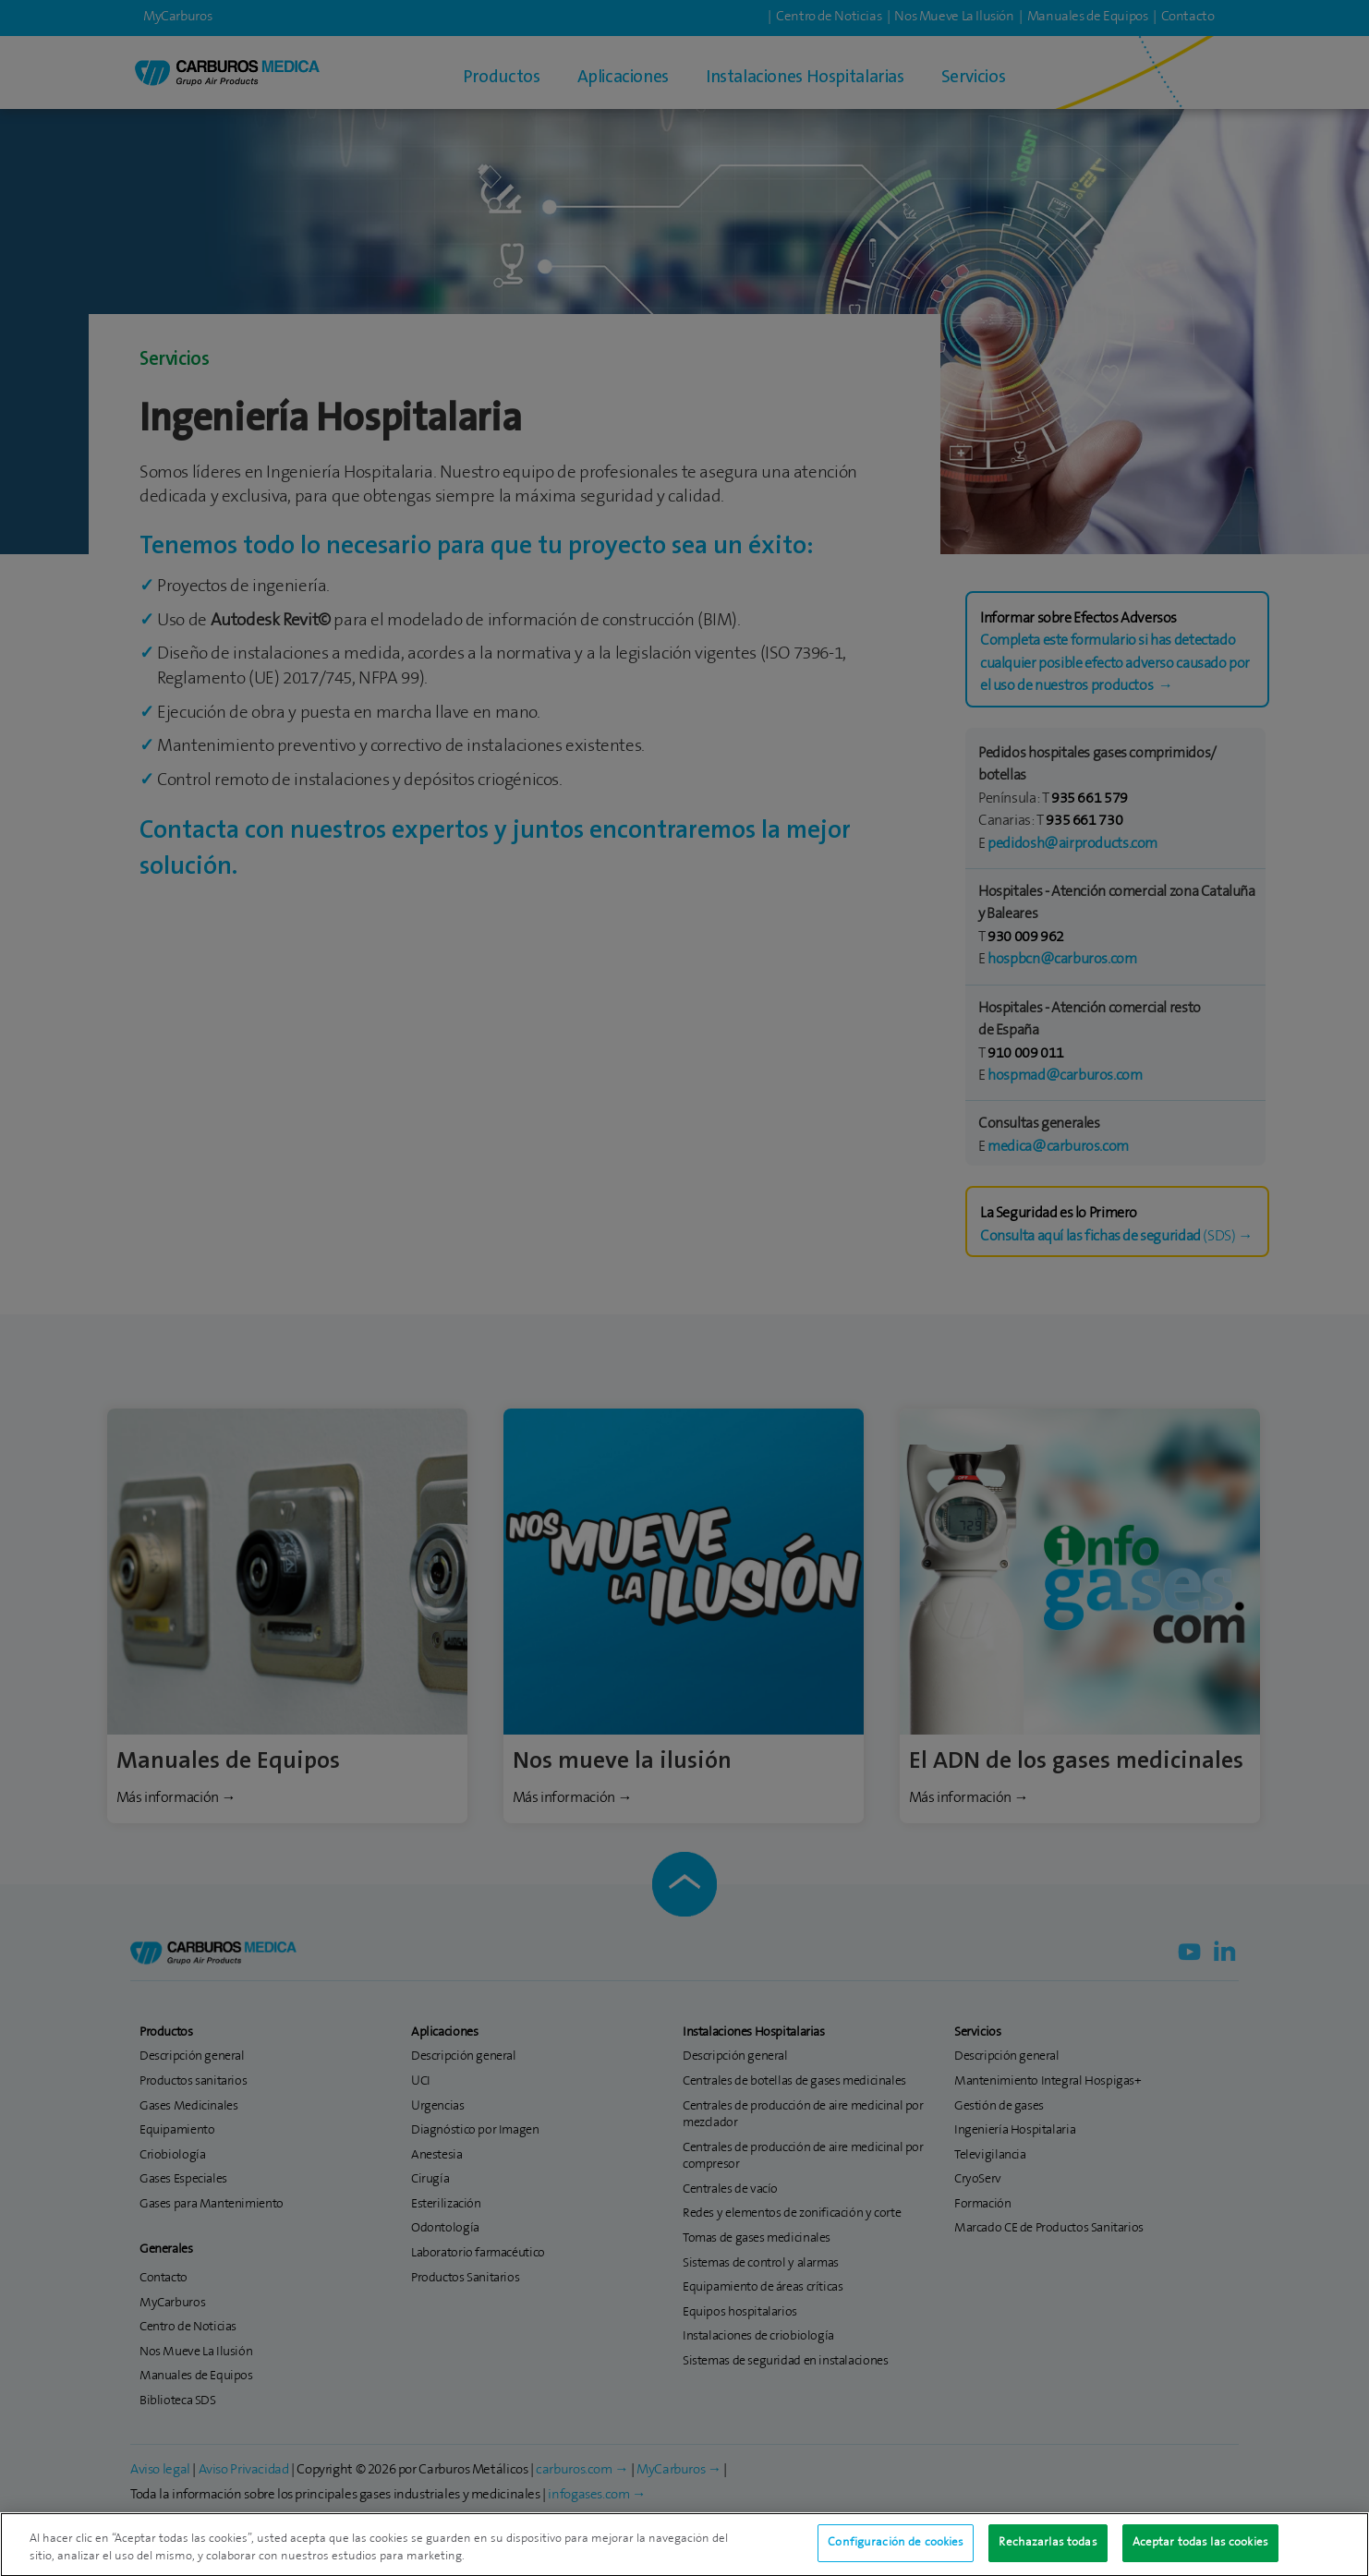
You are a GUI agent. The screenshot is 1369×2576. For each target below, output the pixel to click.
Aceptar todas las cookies (1200, 2551)
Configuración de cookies (895, 2551)
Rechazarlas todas (1047, 2551)
